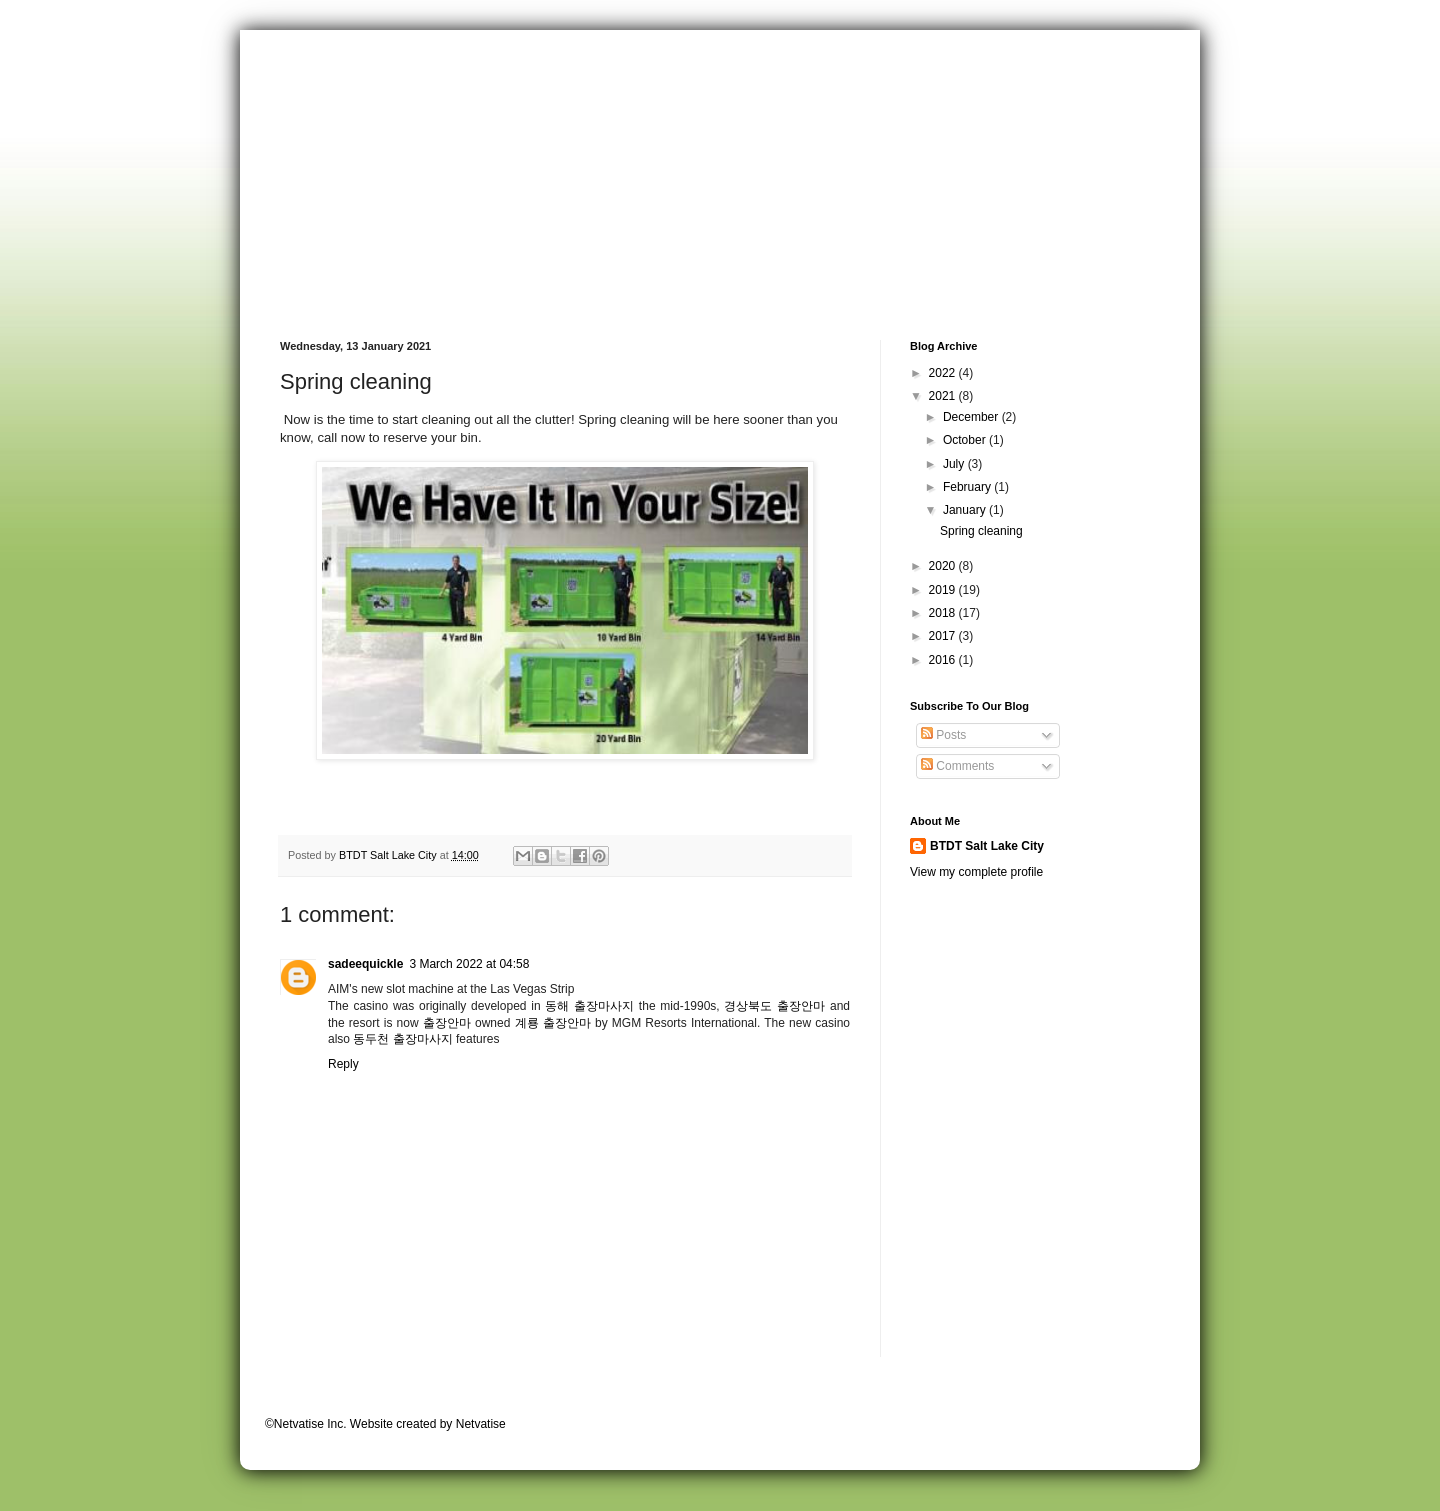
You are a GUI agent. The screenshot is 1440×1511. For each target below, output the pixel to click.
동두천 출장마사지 (402, 1039)
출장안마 (447, 1023)
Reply (343, 1064)
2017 (944, 636)
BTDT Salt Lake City (987, 846)
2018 (944, 613)
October (966, 440)
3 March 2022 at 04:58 (469, 964)
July (955, 464)
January (966, 510)
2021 (944, 396)
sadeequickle (365, 964)
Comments (957, 766)
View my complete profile (976, 872)
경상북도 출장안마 (774, 1006)
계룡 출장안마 (553, 1023)
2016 (944, 660)
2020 (944, 566)
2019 (944, 590)
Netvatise (481, 1424)
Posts (943, 735)
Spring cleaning (981, 531)
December (972, 417)
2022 (944, 373)
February (968, 487)
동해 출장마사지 (589, 1006)
